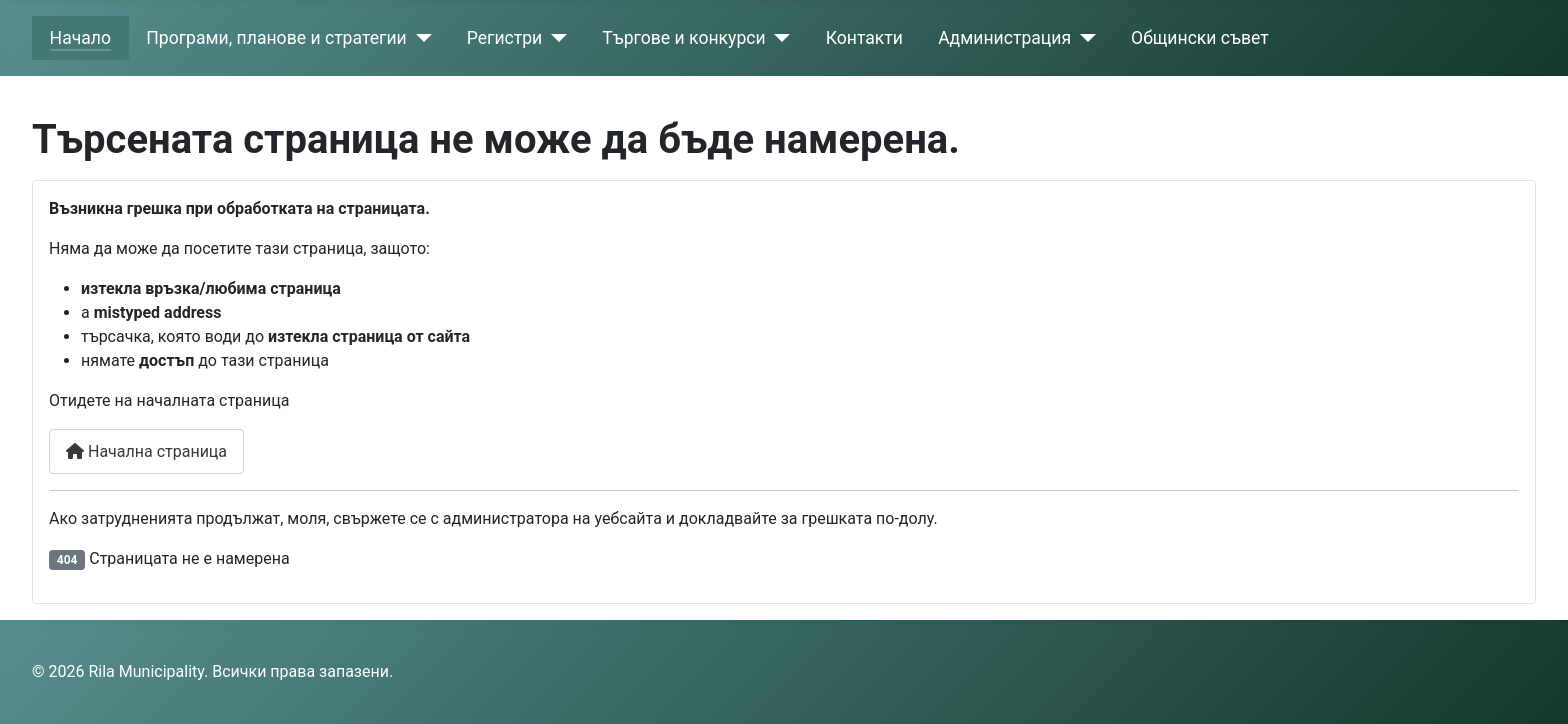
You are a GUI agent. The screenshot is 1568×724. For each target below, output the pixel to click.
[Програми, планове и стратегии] (419, 38)
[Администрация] (1083, 38)
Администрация (1004, 38)
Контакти (864, 38)
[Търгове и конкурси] (778, 38)
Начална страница (146, 451)
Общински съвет (1200, 38)
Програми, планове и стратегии (276, 38)
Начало (80, 38)
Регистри (505, 38)
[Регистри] (554, 38)
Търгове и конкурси (683, 38)
